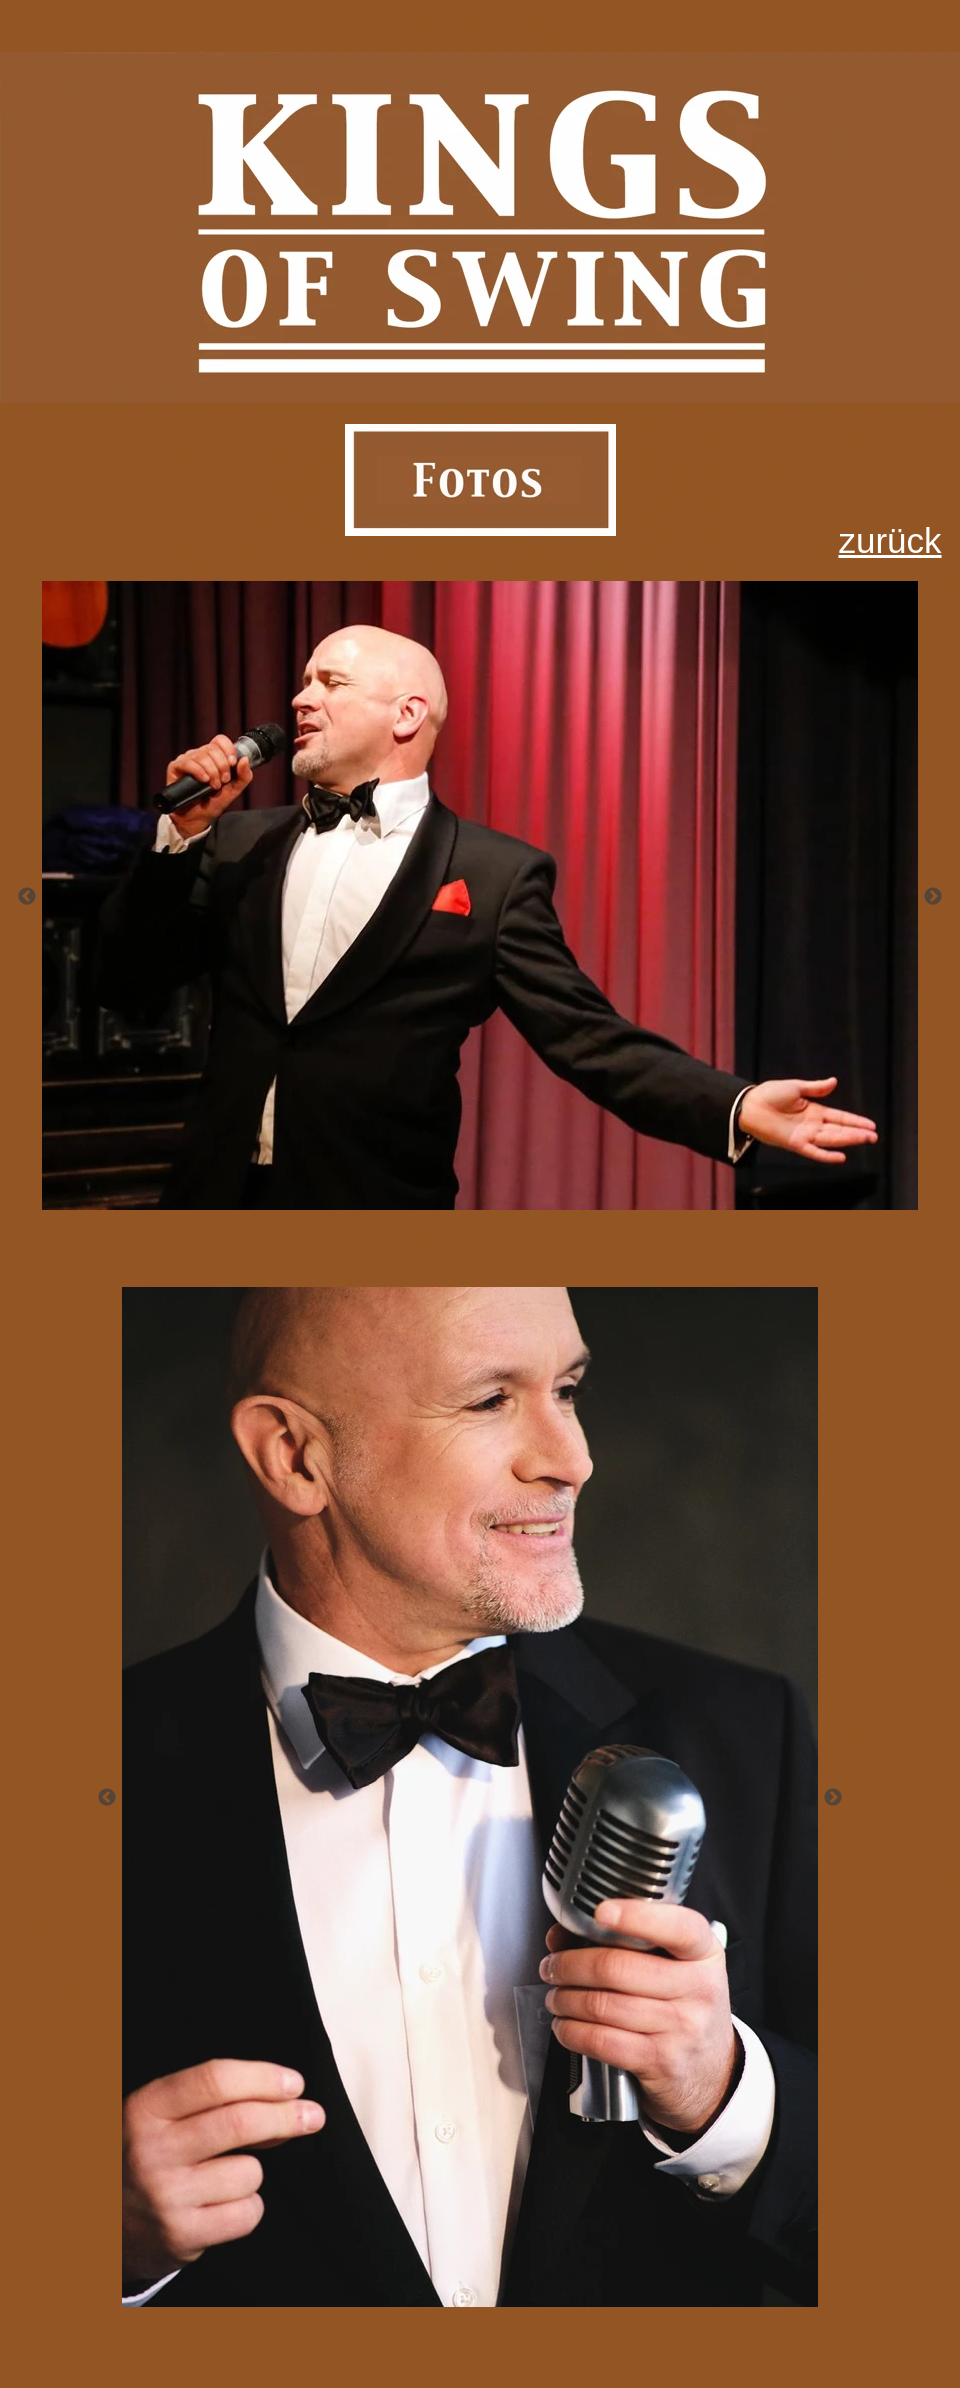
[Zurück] (27, 896)
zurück (889, 540)
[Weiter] (933, 896)
